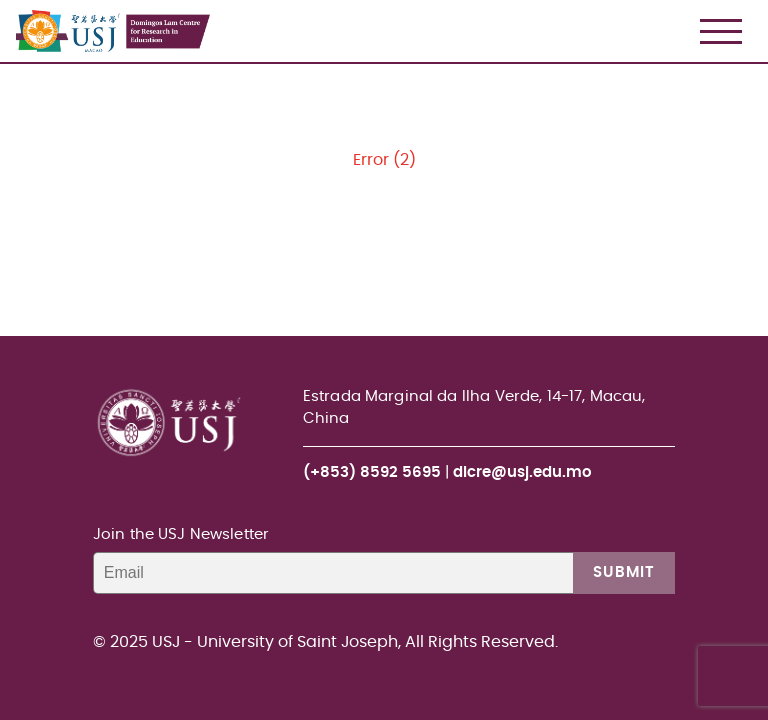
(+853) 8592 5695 (372, 472)
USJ (17, 0)
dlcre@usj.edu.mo (522, 472)
